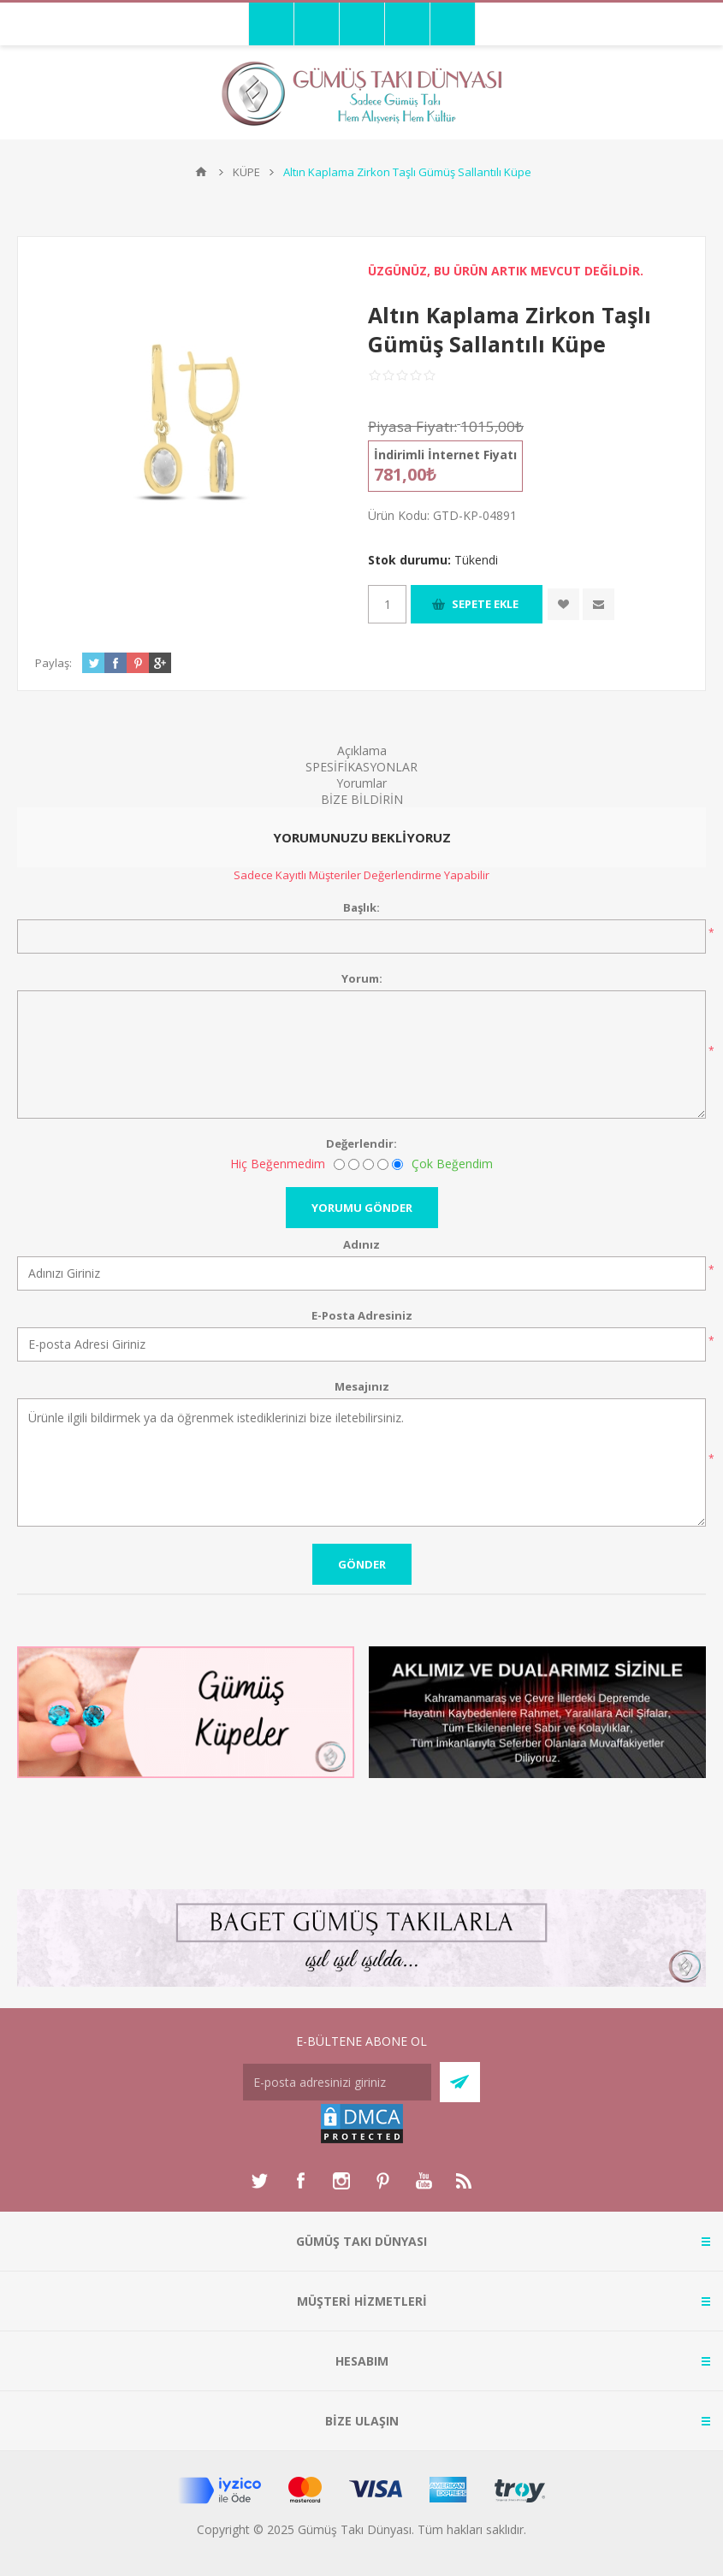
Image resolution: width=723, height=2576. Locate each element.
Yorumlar (361, 783)
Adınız (361, 1244)
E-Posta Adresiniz (361, 1315)
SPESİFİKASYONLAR (361, 767)
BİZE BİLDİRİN (362, 799)
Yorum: (361, 978)
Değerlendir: (361, 1143)
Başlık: (361, 907)
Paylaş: (53, 663)
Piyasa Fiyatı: (412, 426)
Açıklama (362, 750)
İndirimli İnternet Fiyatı (445, 454)
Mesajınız (362, 1386)
